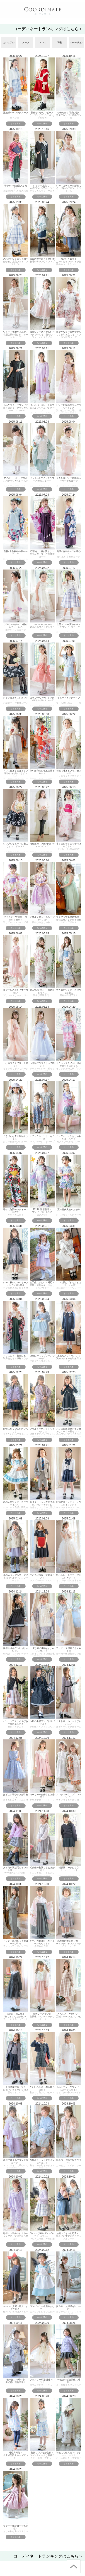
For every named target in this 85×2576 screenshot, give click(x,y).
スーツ (25, 42)
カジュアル (8, 42)
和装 (59, 42)
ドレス (42, 42)
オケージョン (76, 42)
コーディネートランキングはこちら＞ (48, 29)
